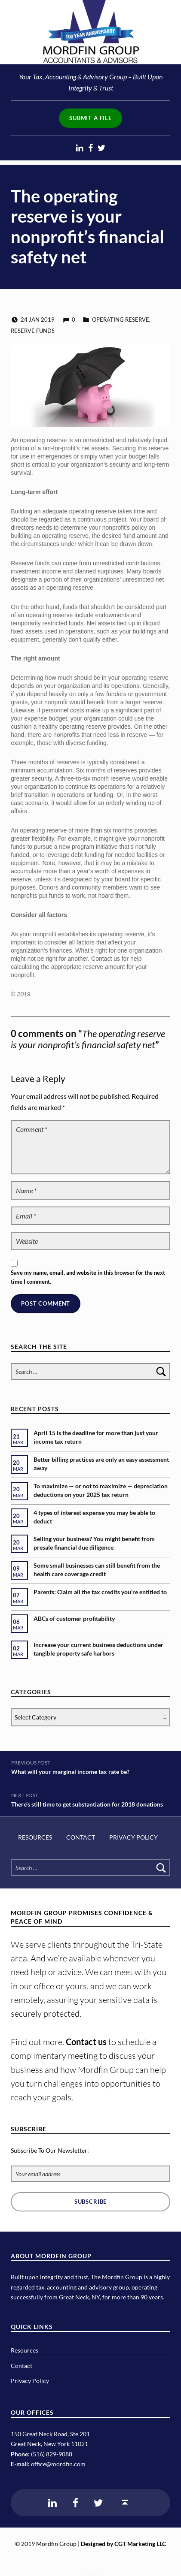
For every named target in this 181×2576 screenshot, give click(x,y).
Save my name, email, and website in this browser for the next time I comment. (88, 1277)
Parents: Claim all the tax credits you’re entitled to (100, 1592)
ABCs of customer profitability (74, 1618)
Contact (80, 1837)
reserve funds (33, 330)
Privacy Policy (133, 1837)
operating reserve (120, 319)
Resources (35, 1837)
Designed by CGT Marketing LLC (123, 2543)
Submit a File (90, 118)
